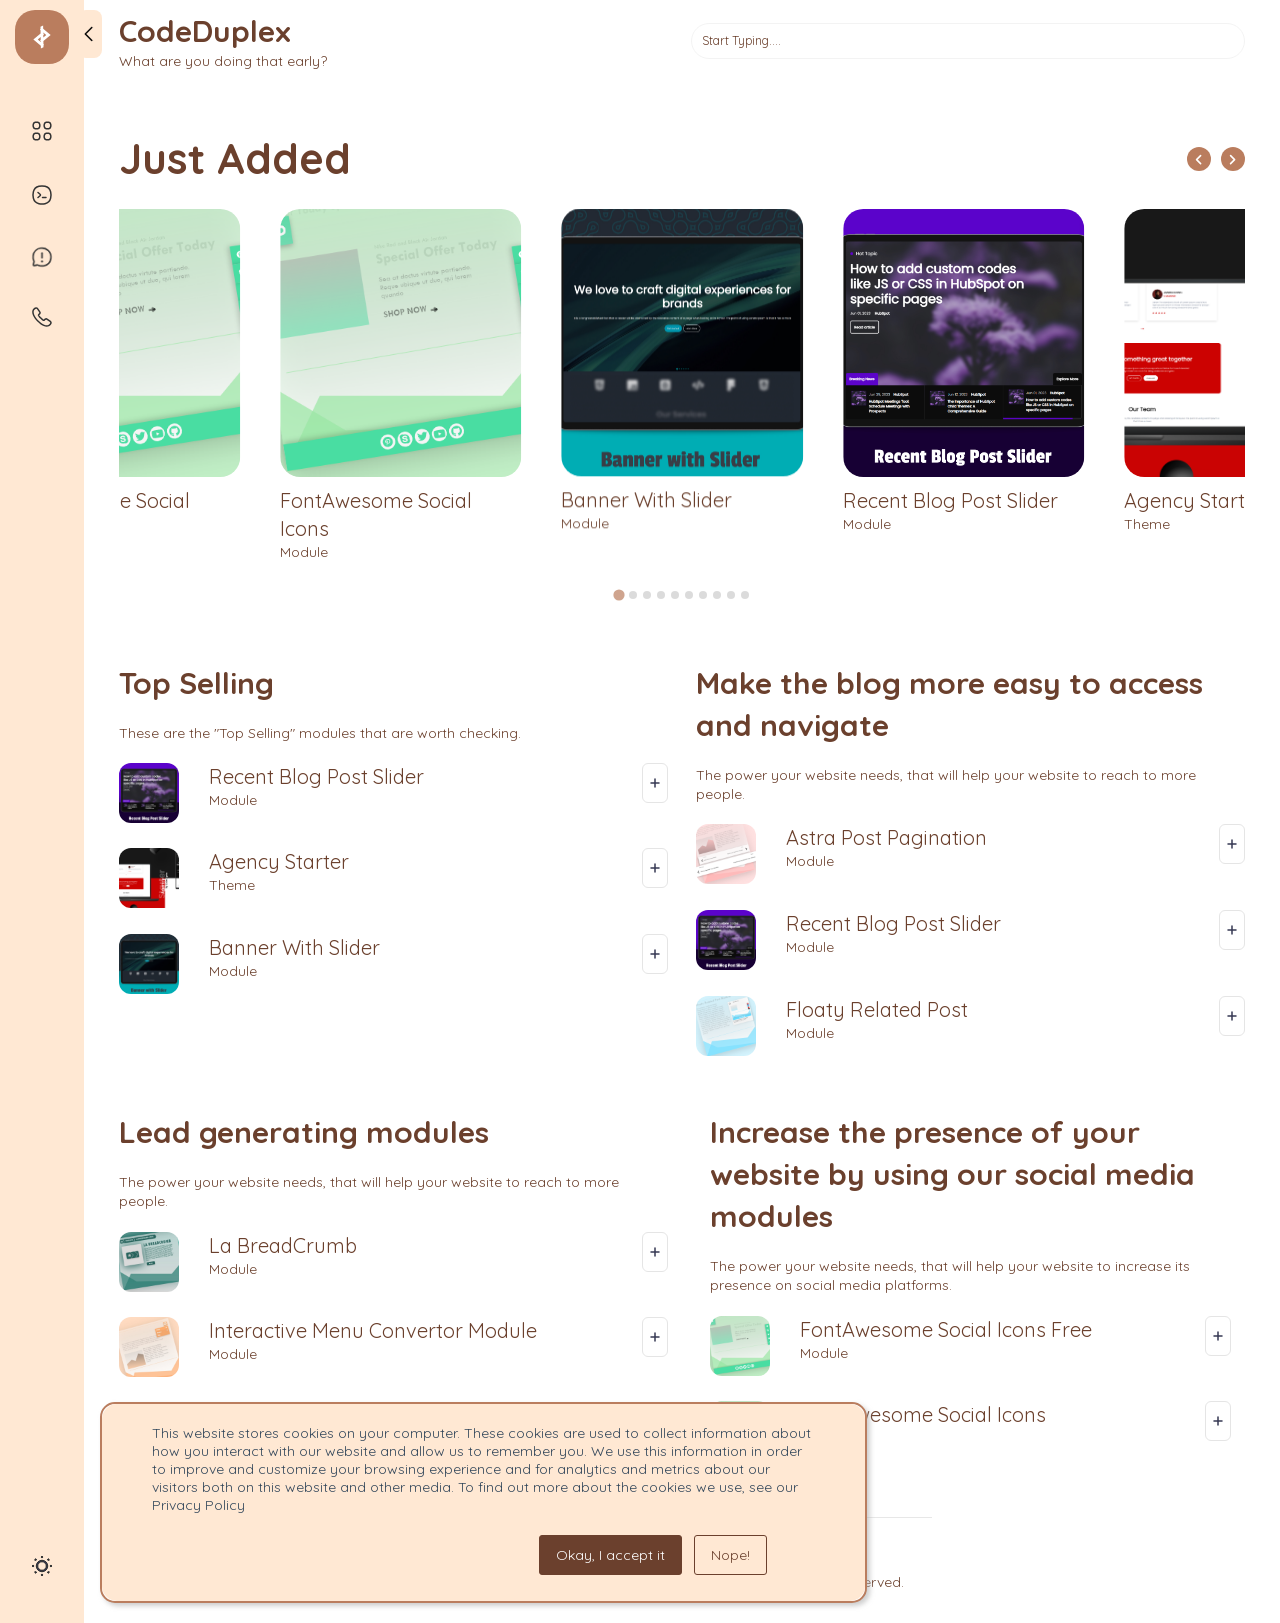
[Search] (968, 41)
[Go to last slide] (1199, 159)
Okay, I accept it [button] (610, 1555)
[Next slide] (1233, 159)
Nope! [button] (730, 1555)
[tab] (618, 594)
